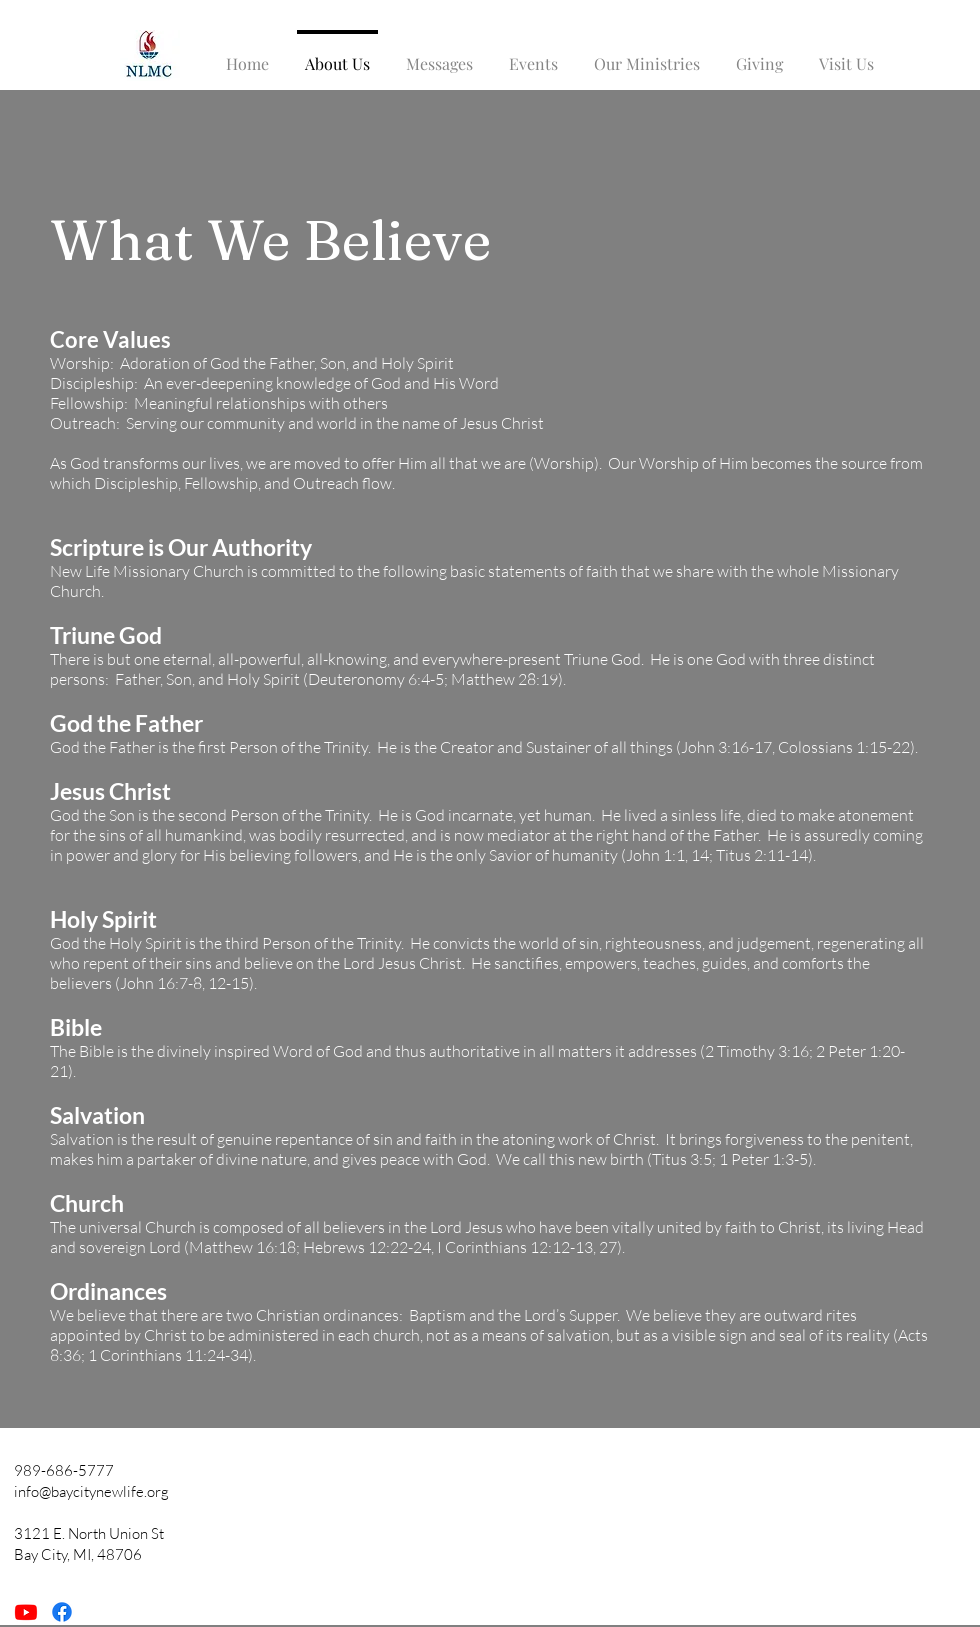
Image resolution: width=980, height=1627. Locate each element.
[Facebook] (62, 1612)
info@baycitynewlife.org (91, 1491)
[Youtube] (26, 1612)
